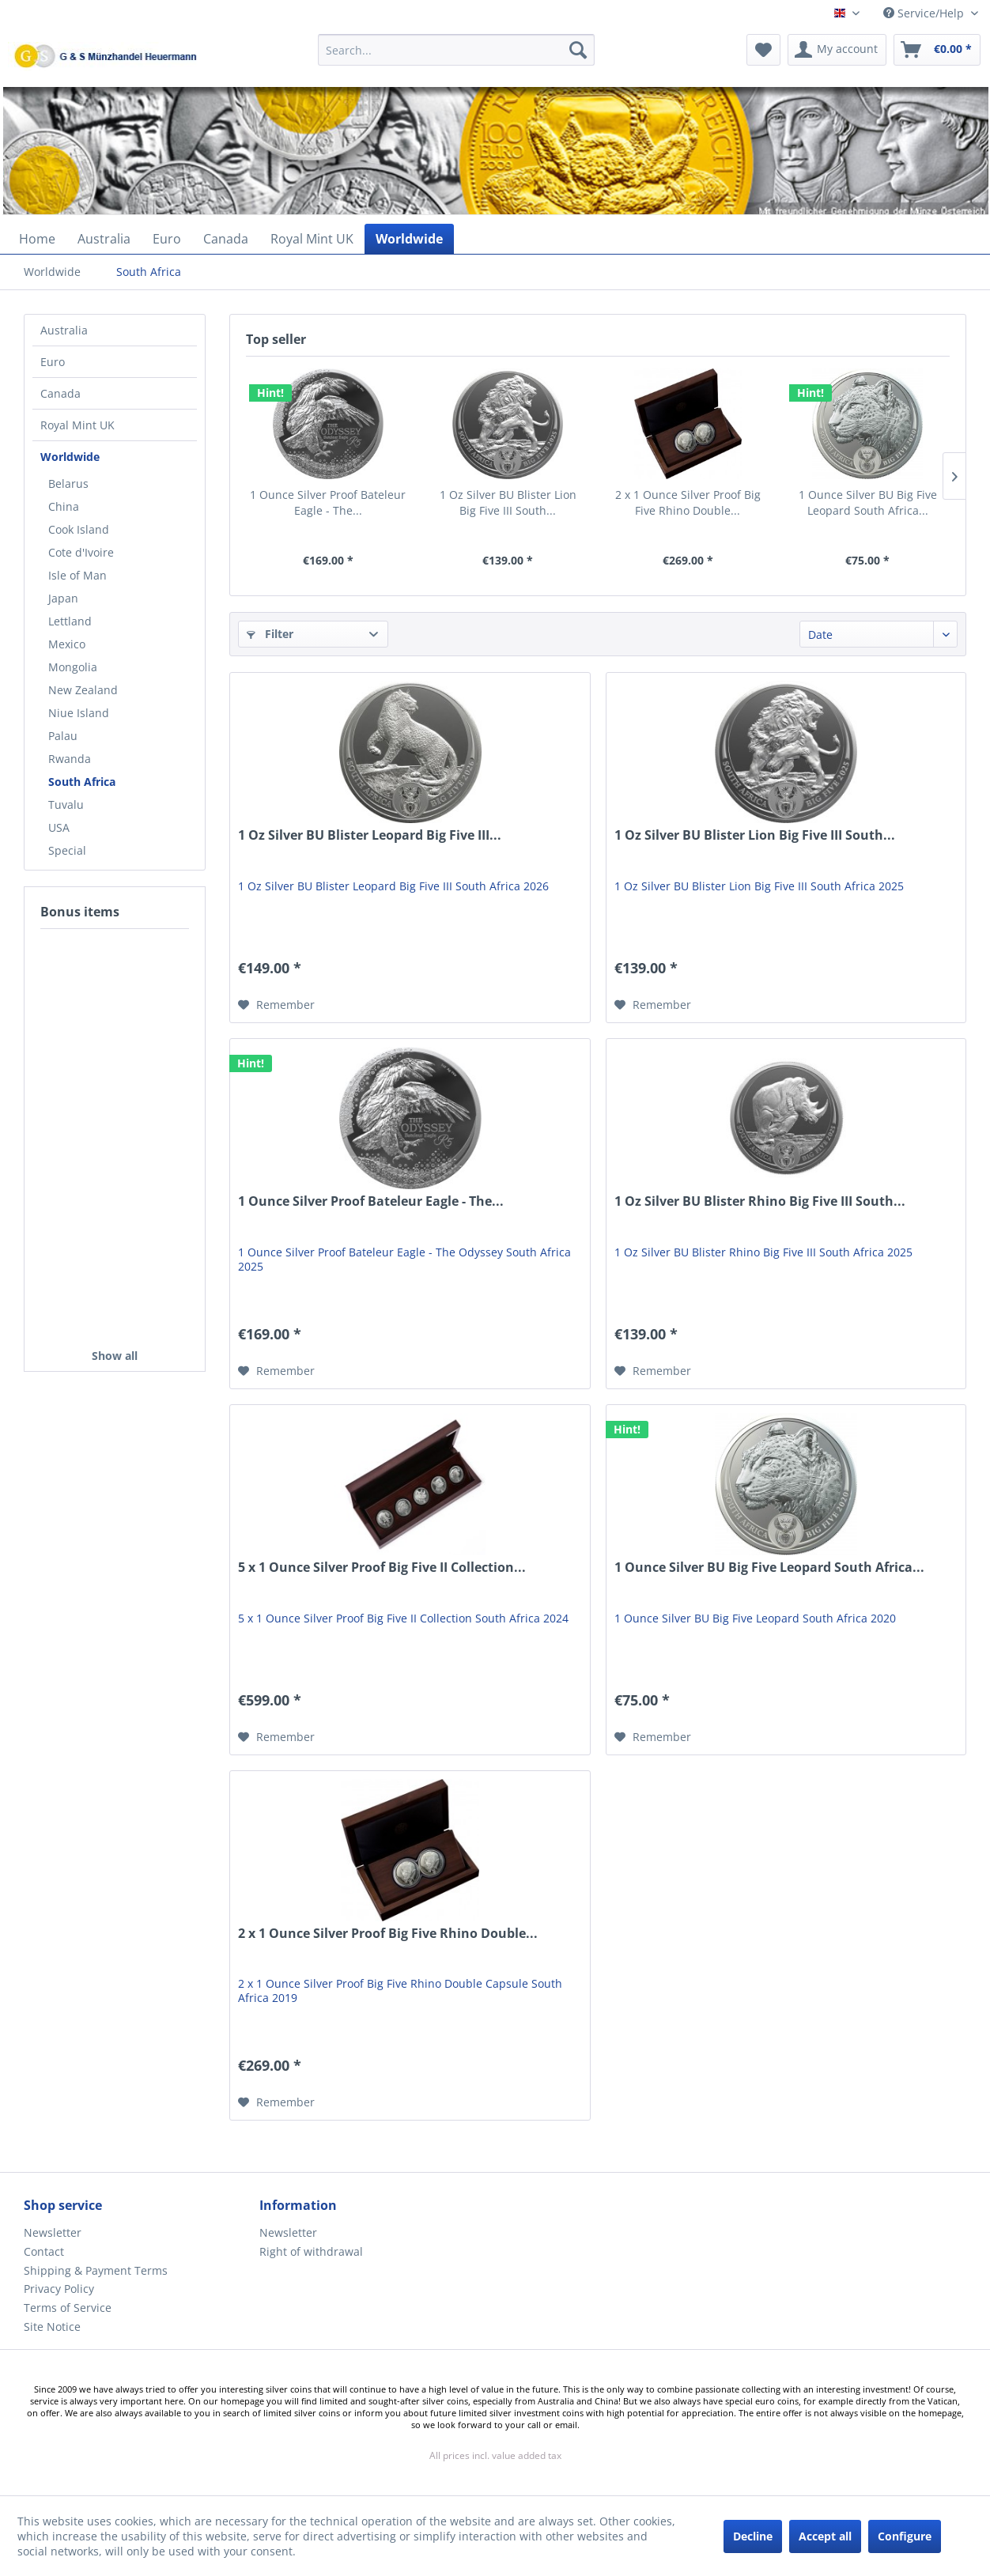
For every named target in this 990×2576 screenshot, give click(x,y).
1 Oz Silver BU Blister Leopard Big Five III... (369, 835)
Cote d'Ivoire (81, 552)
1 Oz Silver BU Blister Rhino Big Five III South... (759, 1201)
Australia (64, 330)
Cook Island (78, 529)
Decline (753, 2536)
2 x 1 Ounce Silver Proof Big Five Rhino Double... (688, 502)
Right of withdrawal (311, 2251)
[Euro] (167, 239)
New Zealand (83, 689)
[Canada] (225, 239)
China (63, 506)
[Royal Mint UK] (312, 239)
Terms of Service (67, 2307)
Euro (52, 361)
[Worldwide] (409, 239)
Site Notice (52, 2326)
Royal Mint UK (77, 424)
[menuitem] (456, 57)
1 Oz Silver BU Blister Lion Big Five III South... (508, 502)
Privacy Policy (59, 2288)
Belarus (68, 483)
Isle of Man (77, 575)
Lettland (70, 621)
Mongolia (72, 666)
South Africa (81, 781)
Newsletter (52, 2232)
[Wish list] (763, 50)
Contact (44, 2251)
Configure (904, 2536)
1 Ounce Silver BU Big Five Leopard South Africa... (868, 502)
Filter (270, 633)
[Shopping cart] (937, 50)
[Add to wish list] (276, 1004)
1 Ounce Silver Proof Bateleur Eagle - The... (328, 502)
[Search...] (456, 50)
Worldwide (70, 456)
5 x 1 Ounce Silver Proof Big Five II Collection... (382, 1567)
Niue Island (78, 712)
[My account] (837, 50)
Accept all (825, 2536)
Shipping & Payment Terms (96, 2270)
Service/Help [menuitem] (925, 13)
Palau (62, 735)
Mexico (66, 644)
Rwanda (69, 758)
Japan (63, 598)
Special (67, 850)
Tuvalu (66, 804)
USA (59, 827)
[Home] (37, 239)
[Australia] (104, 239)
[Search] (578, 50)
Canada (60, 393)
